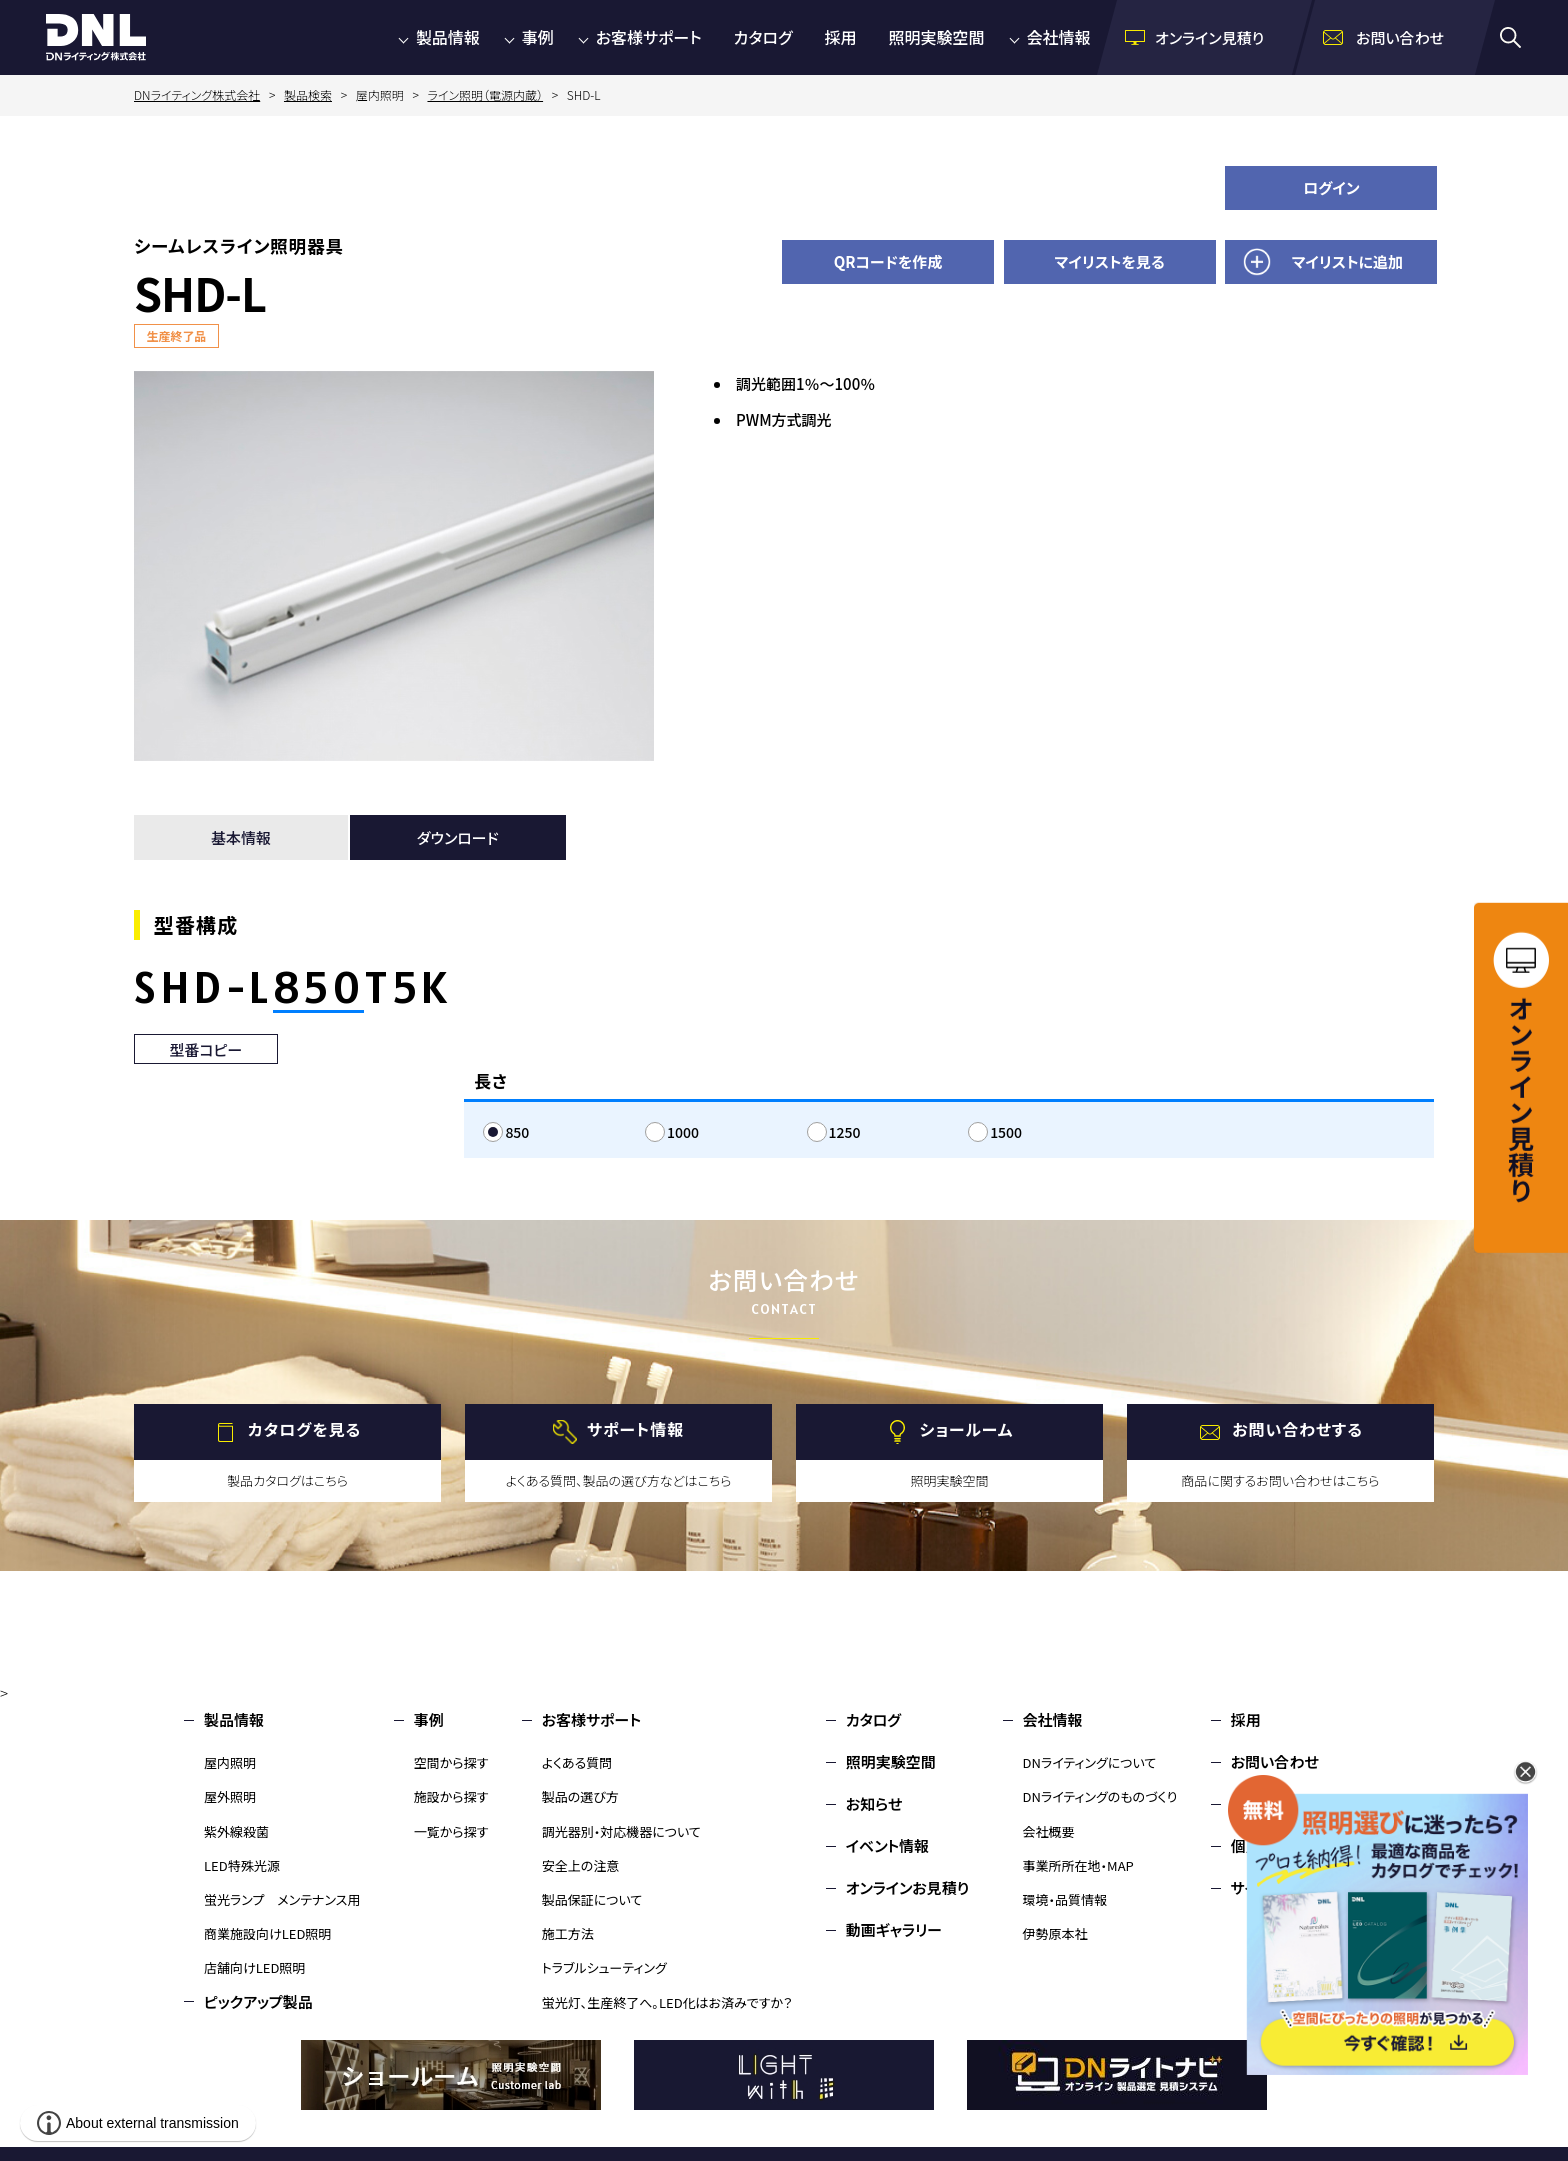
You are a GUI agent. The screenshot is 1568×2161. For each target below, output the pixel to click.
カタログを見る (304, 1429)
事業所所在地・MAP (1078, 1865)
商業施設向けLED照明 (267, 1933)
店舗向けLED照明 (254, 1967)
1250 (845, 1132)
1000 (683, 1132)
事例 (538, 37)
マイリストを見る (1110, 261)
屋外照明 (230, 1796)
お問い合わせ (1275, 1761)
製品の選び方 (580, 1796)
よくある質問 (577, 1762)
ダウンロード (458, 837)
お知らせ (874, 1803)
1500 (1006, 1132)
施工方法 (568, 1933)
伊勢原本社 (1055, 1933)
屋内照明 (230, 1762)
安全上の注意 (581, 1865)
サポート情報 (635, 1429)
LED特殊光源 (242, 1865)
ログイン (1331, 187)
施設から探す (451, 1796)
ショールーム (967, 1429)
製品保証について (592, 1899)
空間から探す (451, 1762)
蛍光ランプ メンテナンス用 (282, 1899)
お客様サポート (649, 37)
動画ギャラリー (894, 1929)
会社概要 (1049, 1831)
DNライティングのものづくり (1100, 1796)
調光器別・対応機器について (621, 1831)
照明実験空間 (937, 37)
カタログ (763, 37)
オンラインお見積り (908, 1887)
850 (517, 1132)
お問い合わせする (1297, 1429)
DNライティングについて (1090, 1762)
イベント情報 (887, 1845)
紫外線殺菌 (236, 1831)
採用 (841, 37)
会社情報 (1059, 37)
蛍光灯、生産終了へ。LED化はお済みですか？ (667, 2002)
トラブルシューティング (604, 1967)
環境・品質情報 (1065, 1899)
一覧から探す (451, 1831)
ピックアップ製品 (258, 2001)
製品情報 (448, 37)
